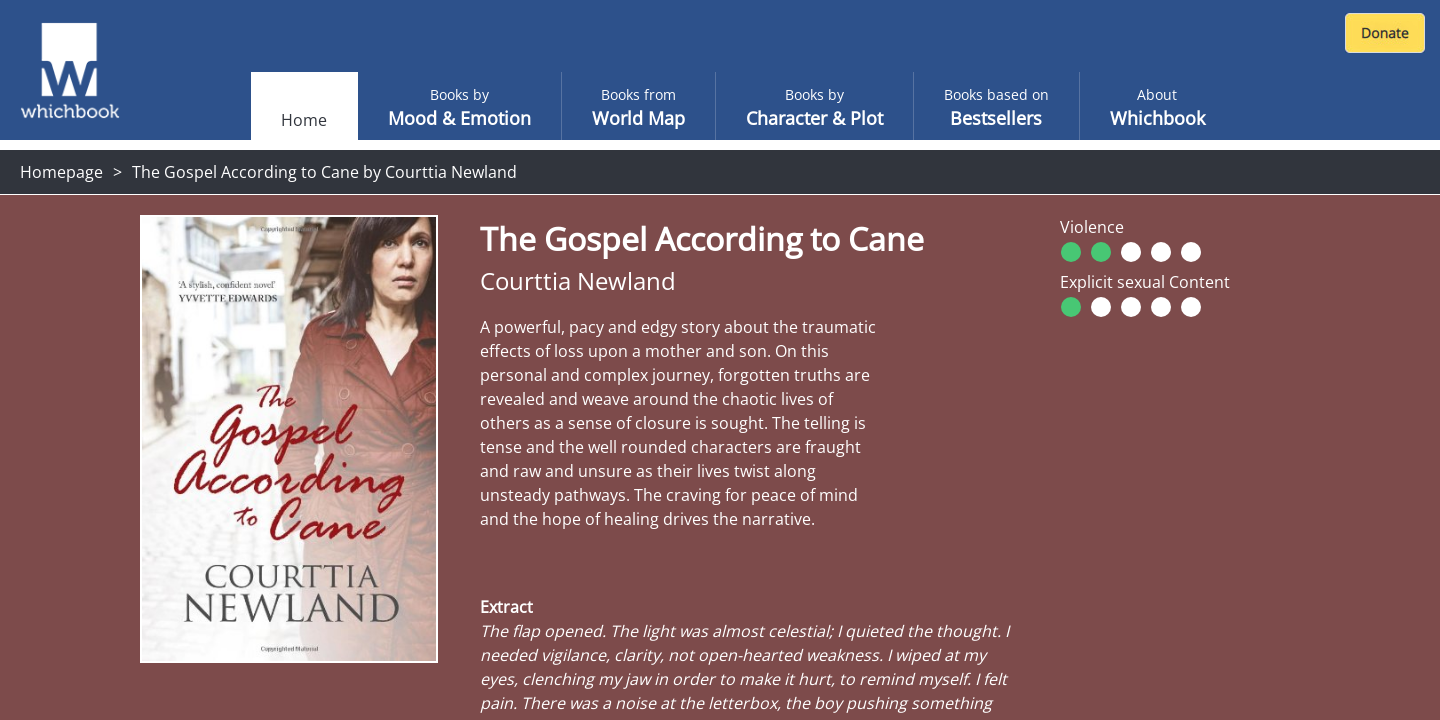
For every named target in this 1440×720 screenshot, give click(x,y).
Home (304, 120)
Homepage (61, 172)
